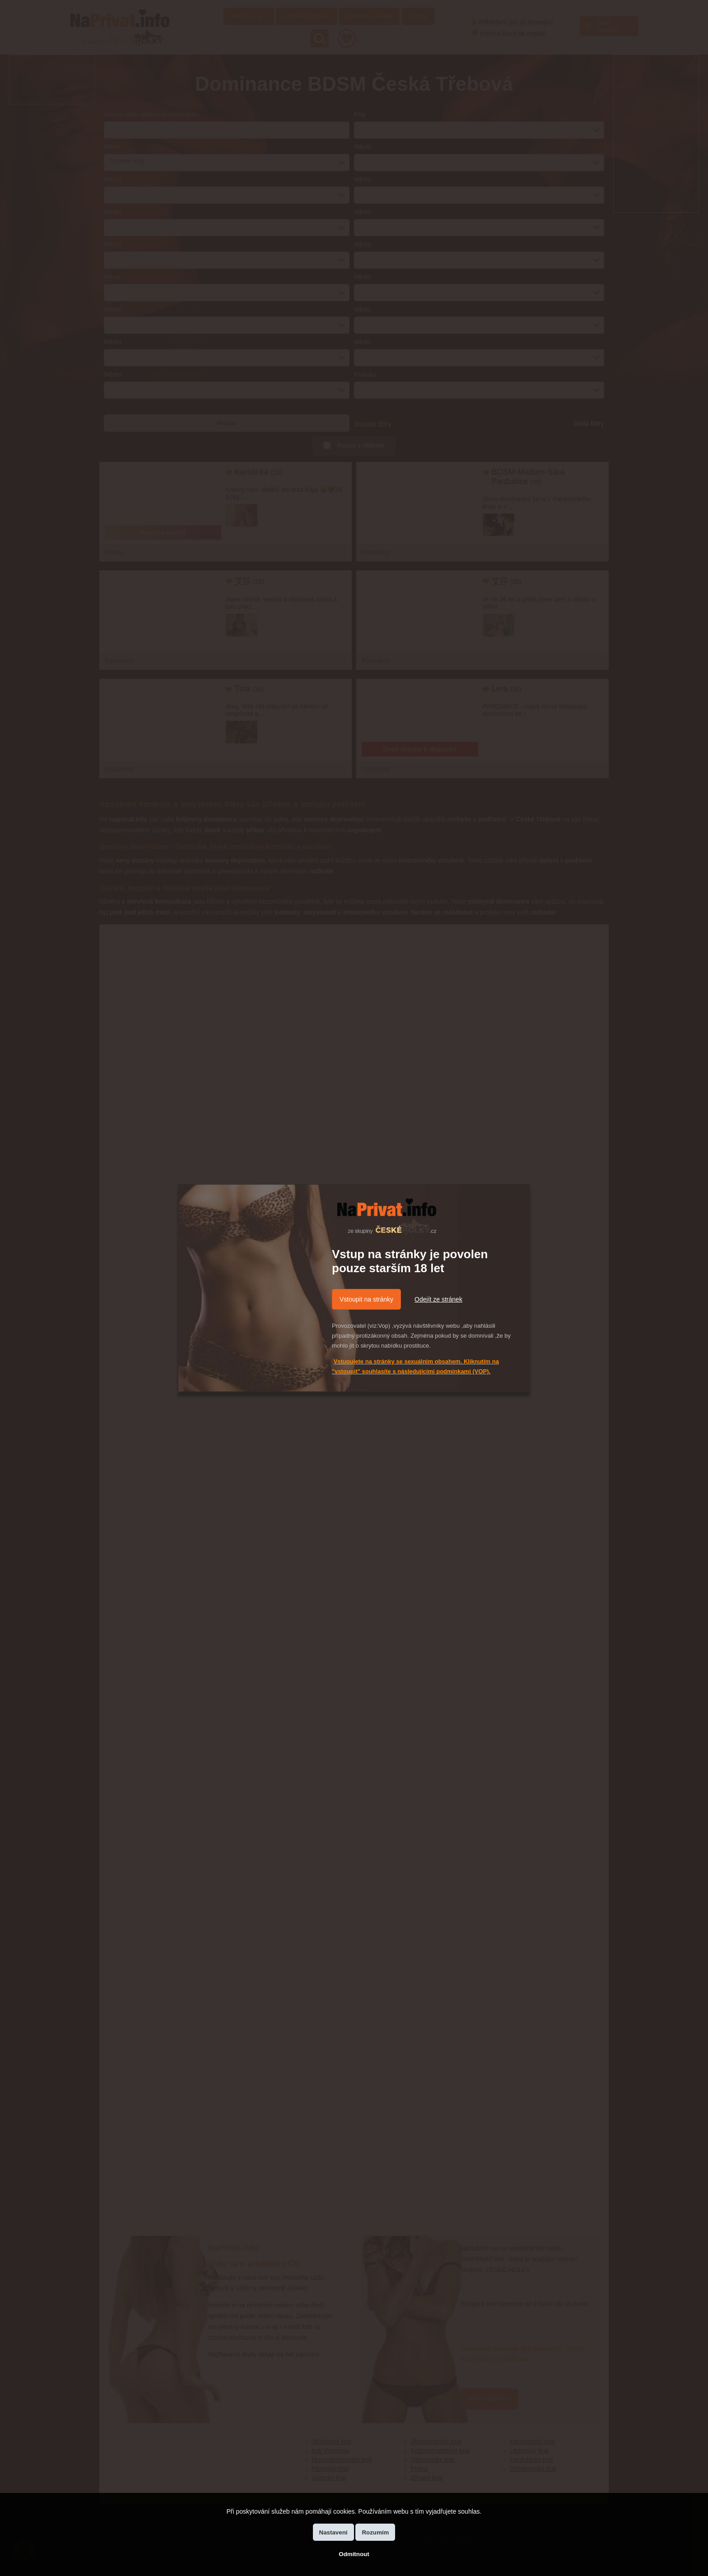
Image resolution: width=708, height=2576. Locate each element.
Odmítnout (354, 2554)
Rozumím (375, 2532)
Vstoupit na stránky (366, 1299)
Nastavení (333, 2532)
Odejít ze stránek (438, 1299)
